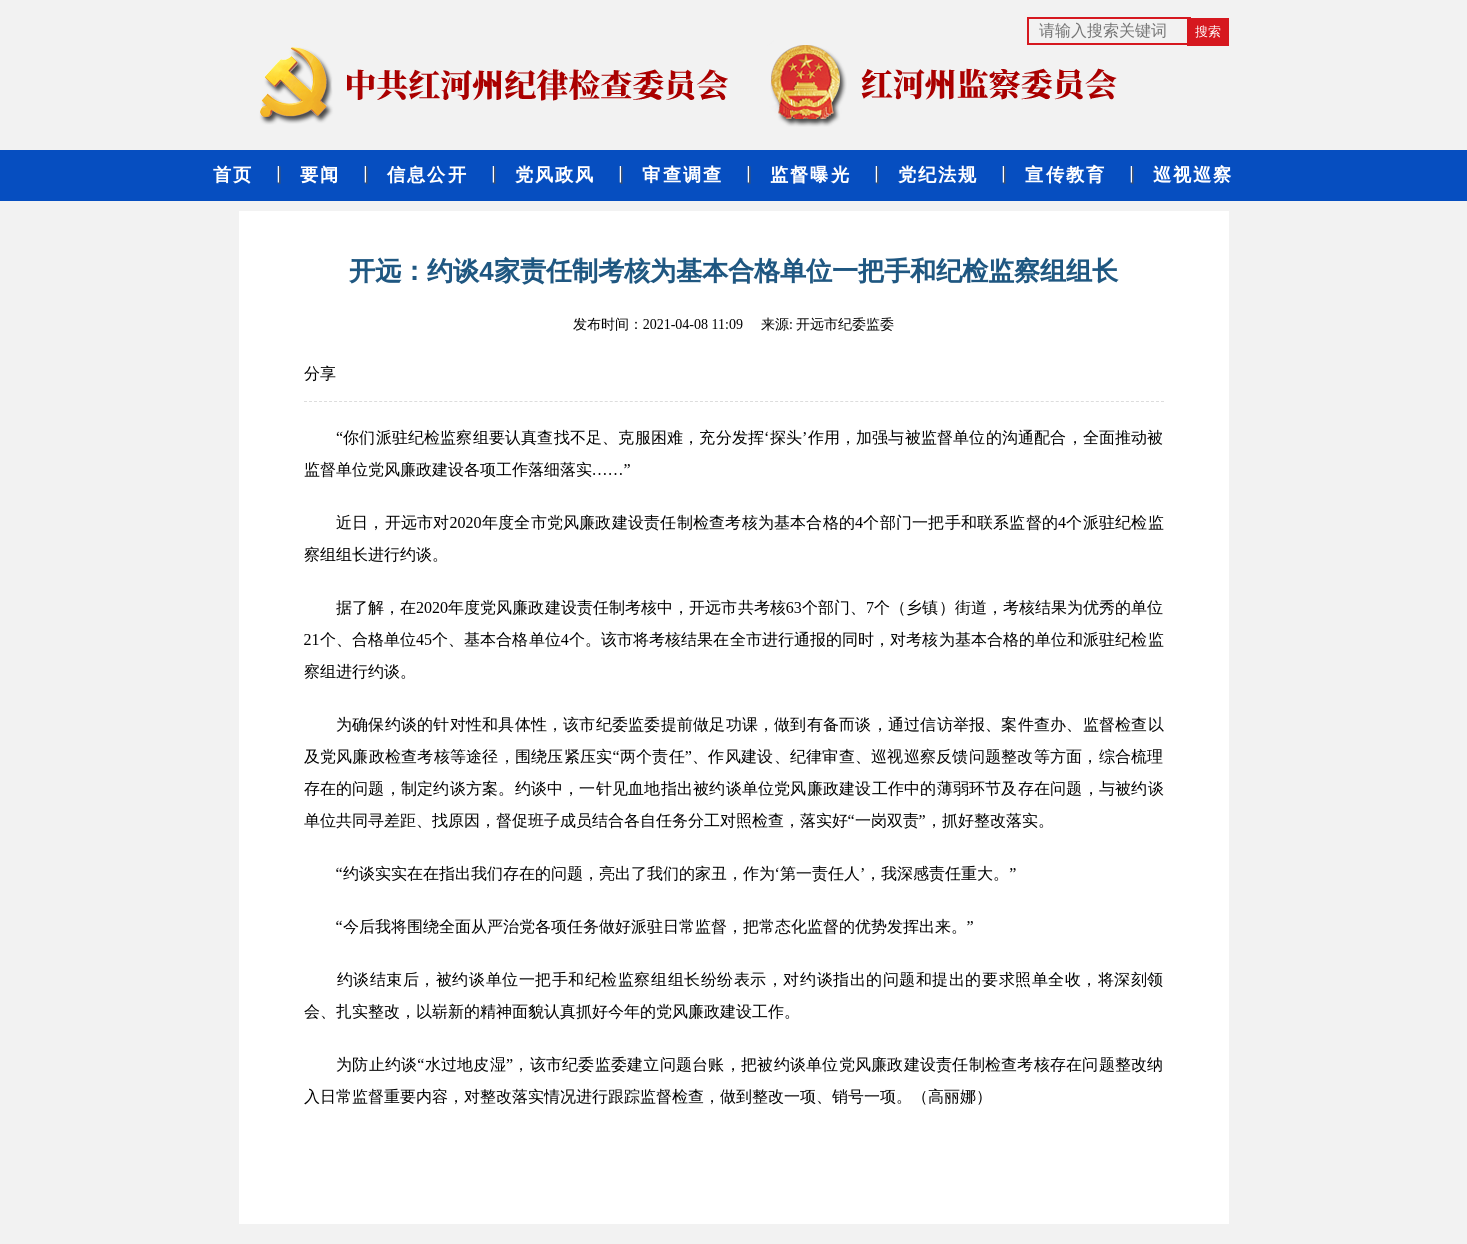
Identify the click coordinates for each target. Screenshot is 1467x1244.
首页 (233, 175)
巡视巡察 (1193, 175)
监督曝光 (810, 175)
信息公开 (427, 175)
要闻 (320, 175)
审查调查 (682, 175)
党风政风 (555, 175)
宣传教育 (1065, 175)
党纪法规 (938, 175)
